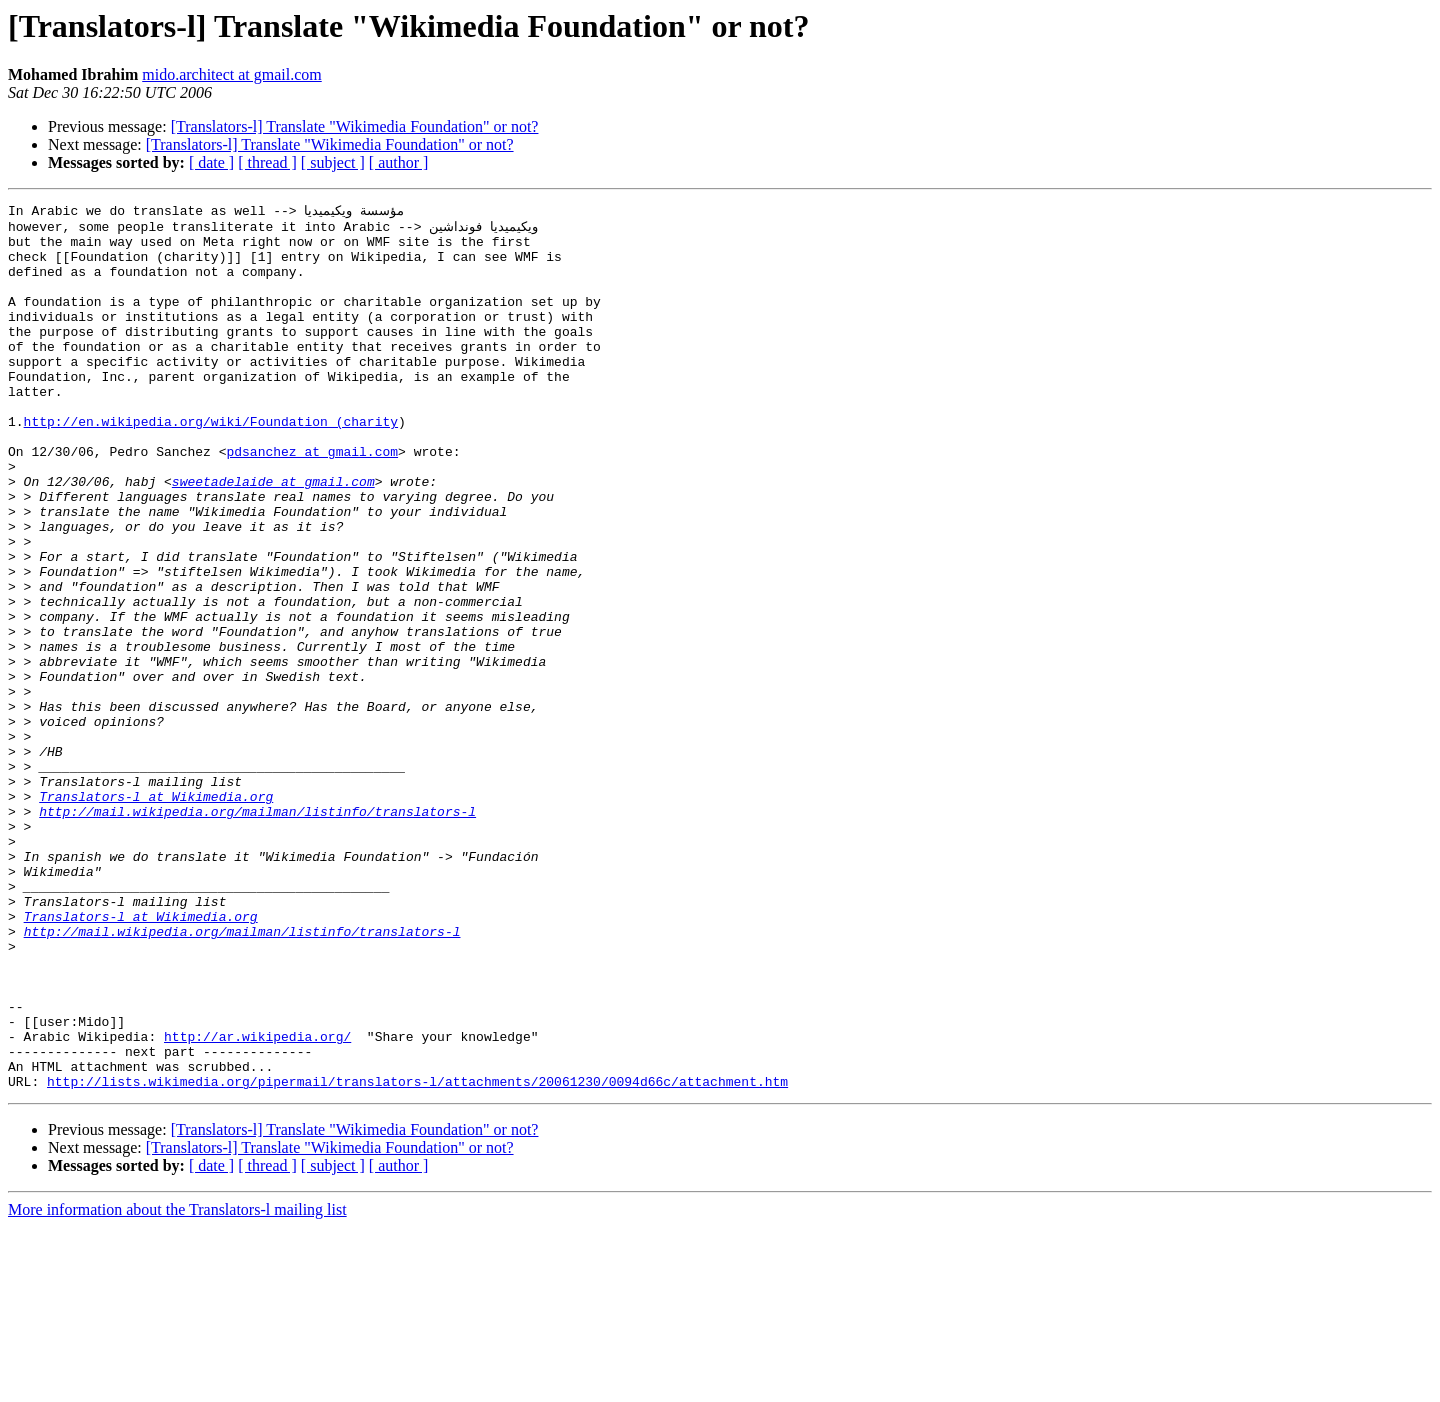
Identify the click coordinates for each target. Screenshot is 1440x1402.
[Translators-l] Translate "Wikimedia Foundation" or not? (355, 126)
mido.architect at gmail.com (232, 74)
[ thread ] (267, 162)
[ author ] (399, 162)
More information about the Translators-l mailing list (177, 1384)
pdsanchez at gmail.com (312, 500)
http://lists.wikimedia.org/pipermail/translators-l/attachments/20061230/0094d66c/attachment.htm (417, 1256)
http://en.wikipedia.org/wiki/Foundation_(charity (211, 464)
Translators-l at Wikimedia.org (156, 914)
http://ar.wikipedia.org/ (257, 1202)
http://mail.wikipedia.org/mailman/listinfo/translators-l (257, 932)
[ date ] (211, 162)
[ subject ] (333, 162)
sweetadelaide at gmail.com (273, 536)
